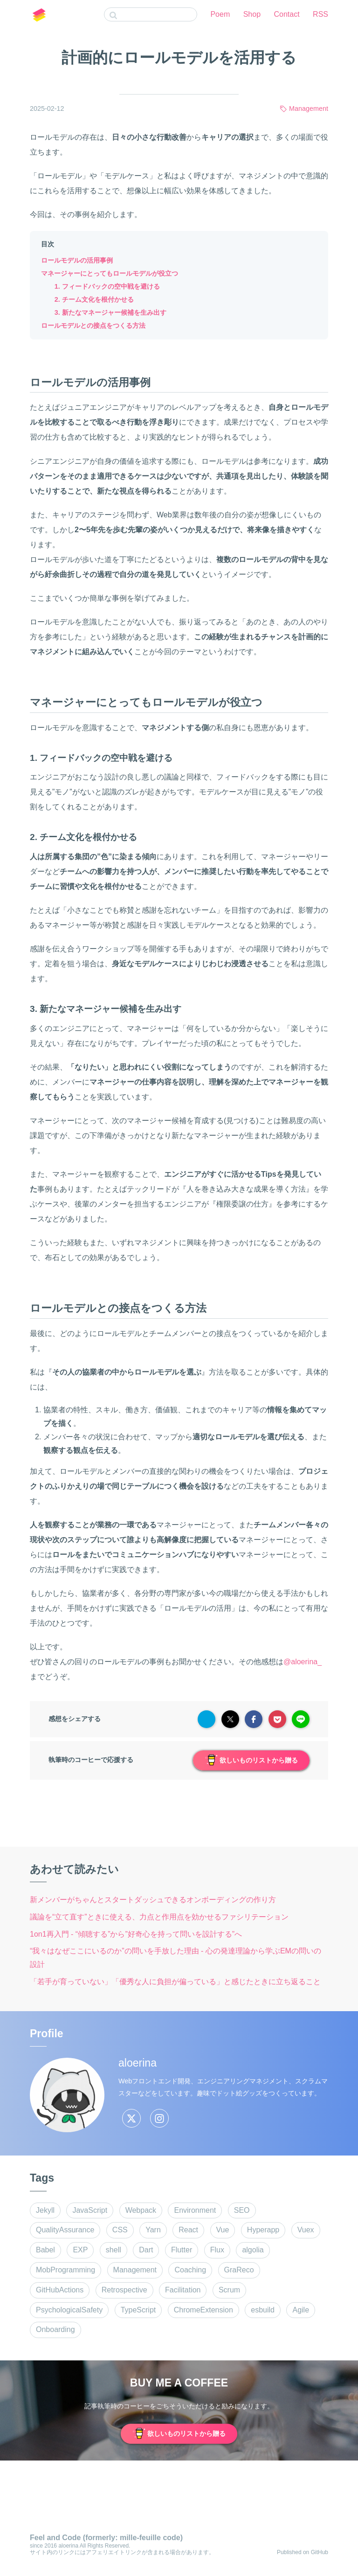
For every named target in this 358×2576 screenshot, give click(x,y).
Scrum (229, 2290)
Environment (195, 2210)
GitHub (319, 2552)
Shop (252, 14)
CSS (120, 2230)
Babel (45, 2250)
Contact (287, 14)
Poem (220, 14)
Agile (300, 2310)
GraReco (239, 2270)
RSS (320, 14)
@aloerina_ (302, 1662)
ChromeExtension (203, 2310)
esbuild (263, 2310)
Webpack (140, 2210)
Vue (222, 2230)
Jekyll (45, 2210)
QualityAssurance (65, 2230)
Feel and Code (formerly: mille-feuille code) (106, 2538)
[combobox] (150, 14)
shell (113, 2250)
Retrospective (124, 2290)
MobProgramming (65, 2270)
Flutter (181, 2250)
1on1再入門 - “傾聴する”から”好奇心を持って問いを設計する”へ (136, 1934)
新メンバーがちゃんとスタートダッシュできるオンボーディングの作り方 (153, 1900)
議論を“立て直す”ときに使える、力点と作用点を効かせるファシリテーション (159, 1917)
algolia (252, 2250)
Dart (146, 2250)
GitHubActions (59, 2290)
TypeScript (138, 2310)
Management (308, 108)
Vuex (305, 2230)
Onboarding (55, 2329)
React (188, 2230)
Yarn (153, 2230)
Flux (217, 2250)
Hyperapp (263, 2230)
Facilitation (182, 2290)
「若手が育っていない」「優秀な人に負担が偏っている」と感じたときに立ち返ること (175, 1982)
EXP (80, 2250)
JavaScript (89, 2210)
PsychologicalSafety (69, 2310)
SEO (242, 2210)
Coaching (190, 2270)
